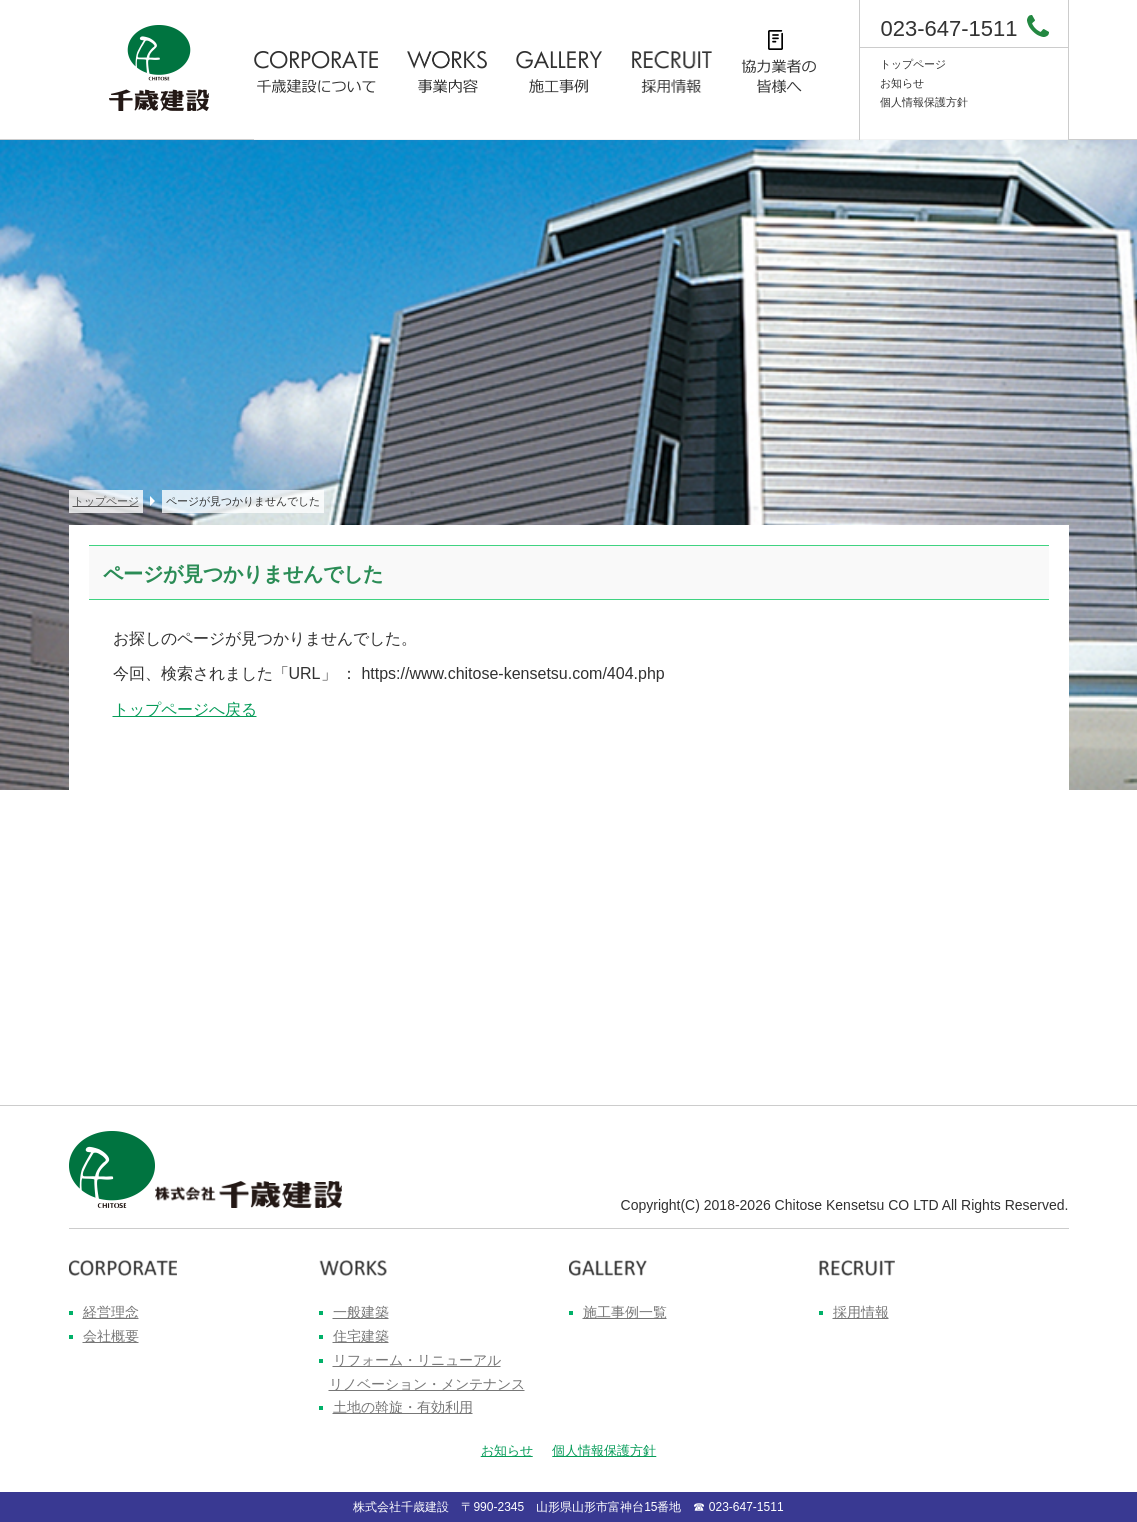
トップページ (913, 64)
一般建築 (361, 1312)
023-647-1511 (948, 28)
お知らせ (902, 83)
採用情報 (861, 1312)
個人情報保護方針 (924, 102)
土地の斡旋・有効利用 (403, 1407)
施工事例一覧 (625, 1312)
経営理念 (111, 1312)
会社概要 (111, 1336)
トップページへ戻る (185, 709)
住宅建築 (361, 1336)
